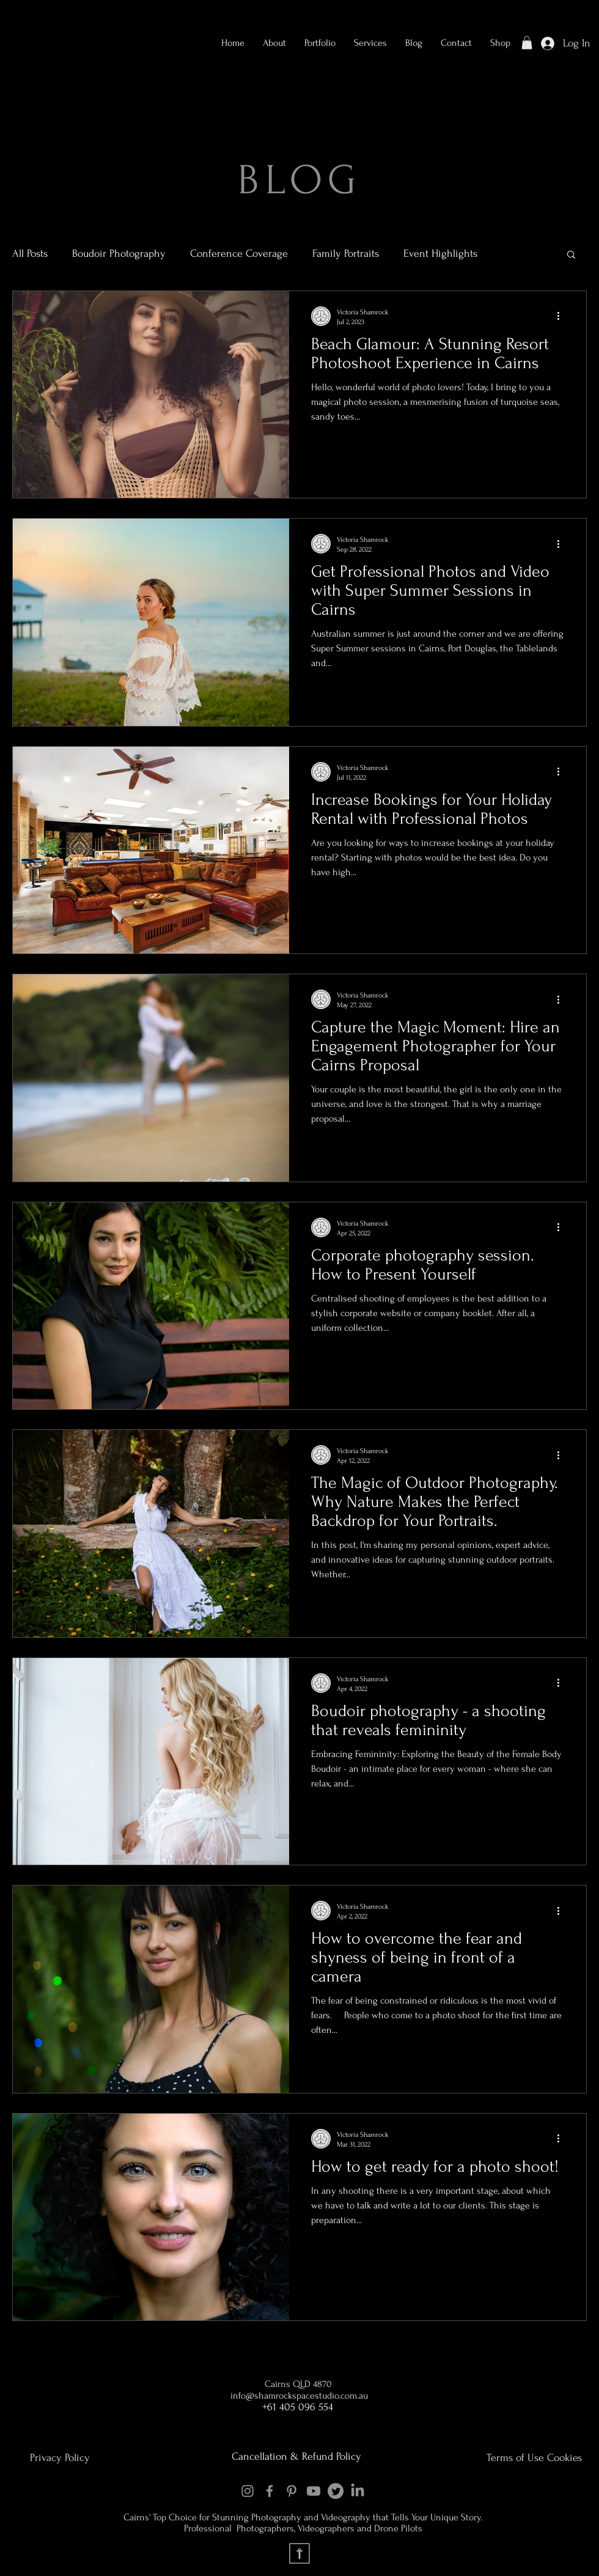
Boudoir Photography (119, 253)
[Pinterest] (292, 2491)
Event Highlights (440, 253)
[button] (320, 43)
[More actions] (562, 316)
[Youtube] (314, 2491)
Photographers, (266, 2528)
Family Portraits (345, 253)
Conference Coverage (239, 253)
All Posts (30, 253)
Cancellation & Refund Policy (296, 2456)
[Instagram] (247, 2491)
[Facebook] (269, 2491)
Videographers (327, 2528)
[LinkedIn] (358, 2491)
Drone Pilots (398, 2528)
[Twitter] (336, 2491)
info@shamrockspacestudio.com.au (299, 2395)
